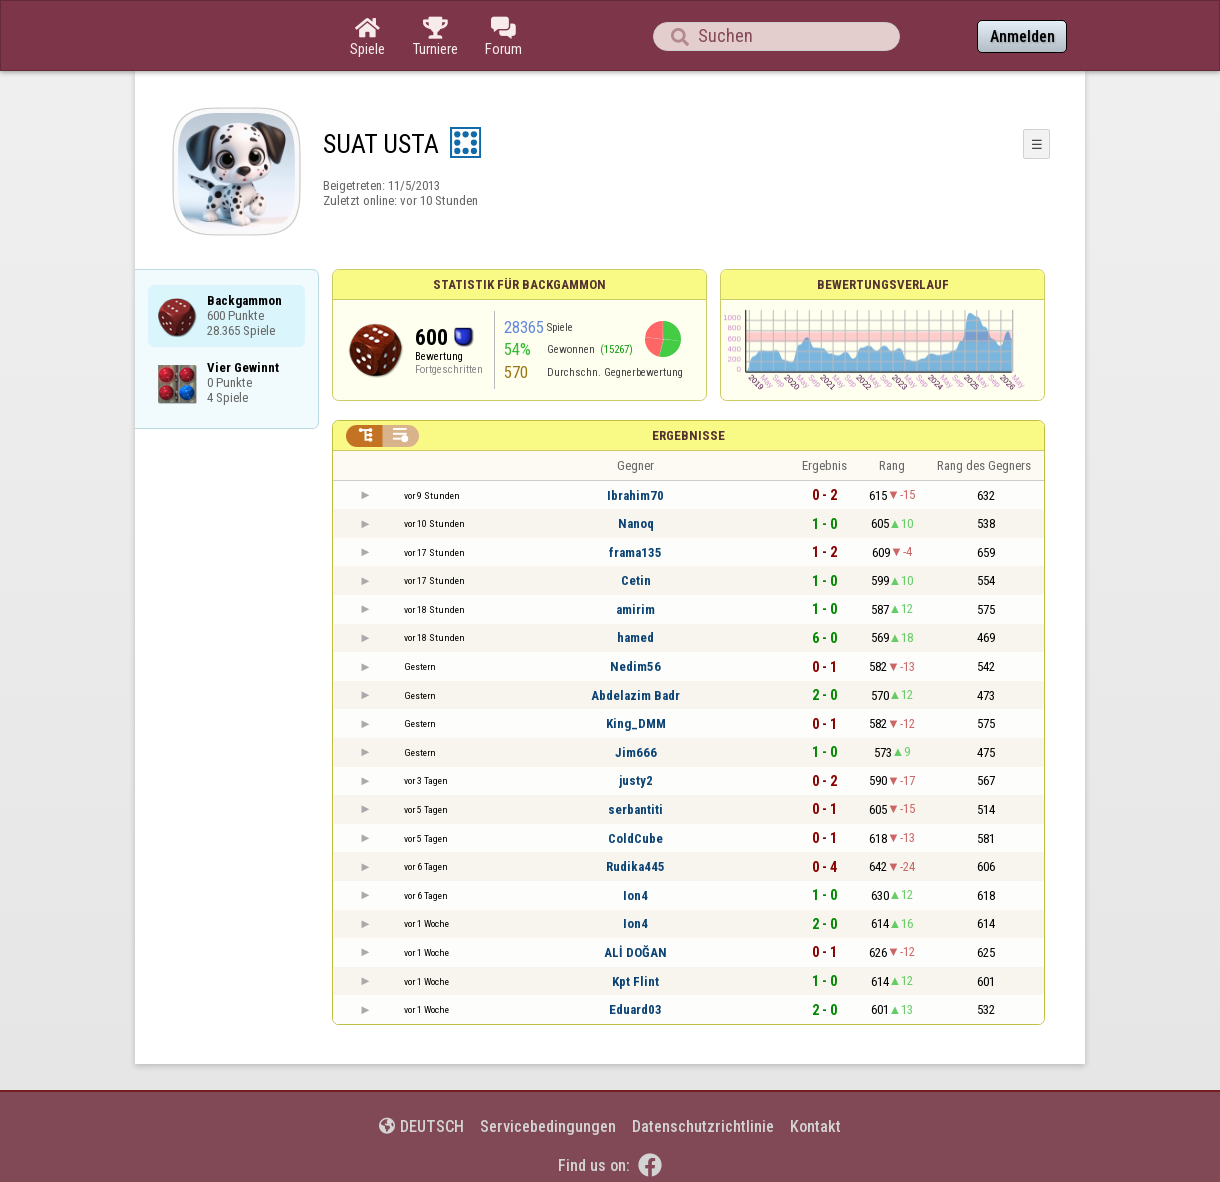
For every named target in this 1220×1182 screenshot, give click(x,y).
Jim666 (636, 752)
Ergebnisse (688, 435)
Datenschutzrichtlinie (703, 1126)
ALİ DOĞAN (635, 952)
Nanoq (636, 523)
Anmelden (1022, 36)
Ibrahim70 (635, 495)
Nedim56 (635, 666)
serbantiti (635, 809)
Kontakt (815, 1126)
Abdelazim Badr (635, 695)
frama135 (635, 552)
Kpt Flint (635, 981)
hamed (635, 637)
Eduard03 (635, 1009)
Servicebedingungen (548, 1126)
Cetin (636, 580)
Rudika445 (635, 866)
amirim (635, 609)
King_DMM (636, 723)
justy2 (636, 780)
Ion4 (635, 895)
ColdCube (635, 838)
